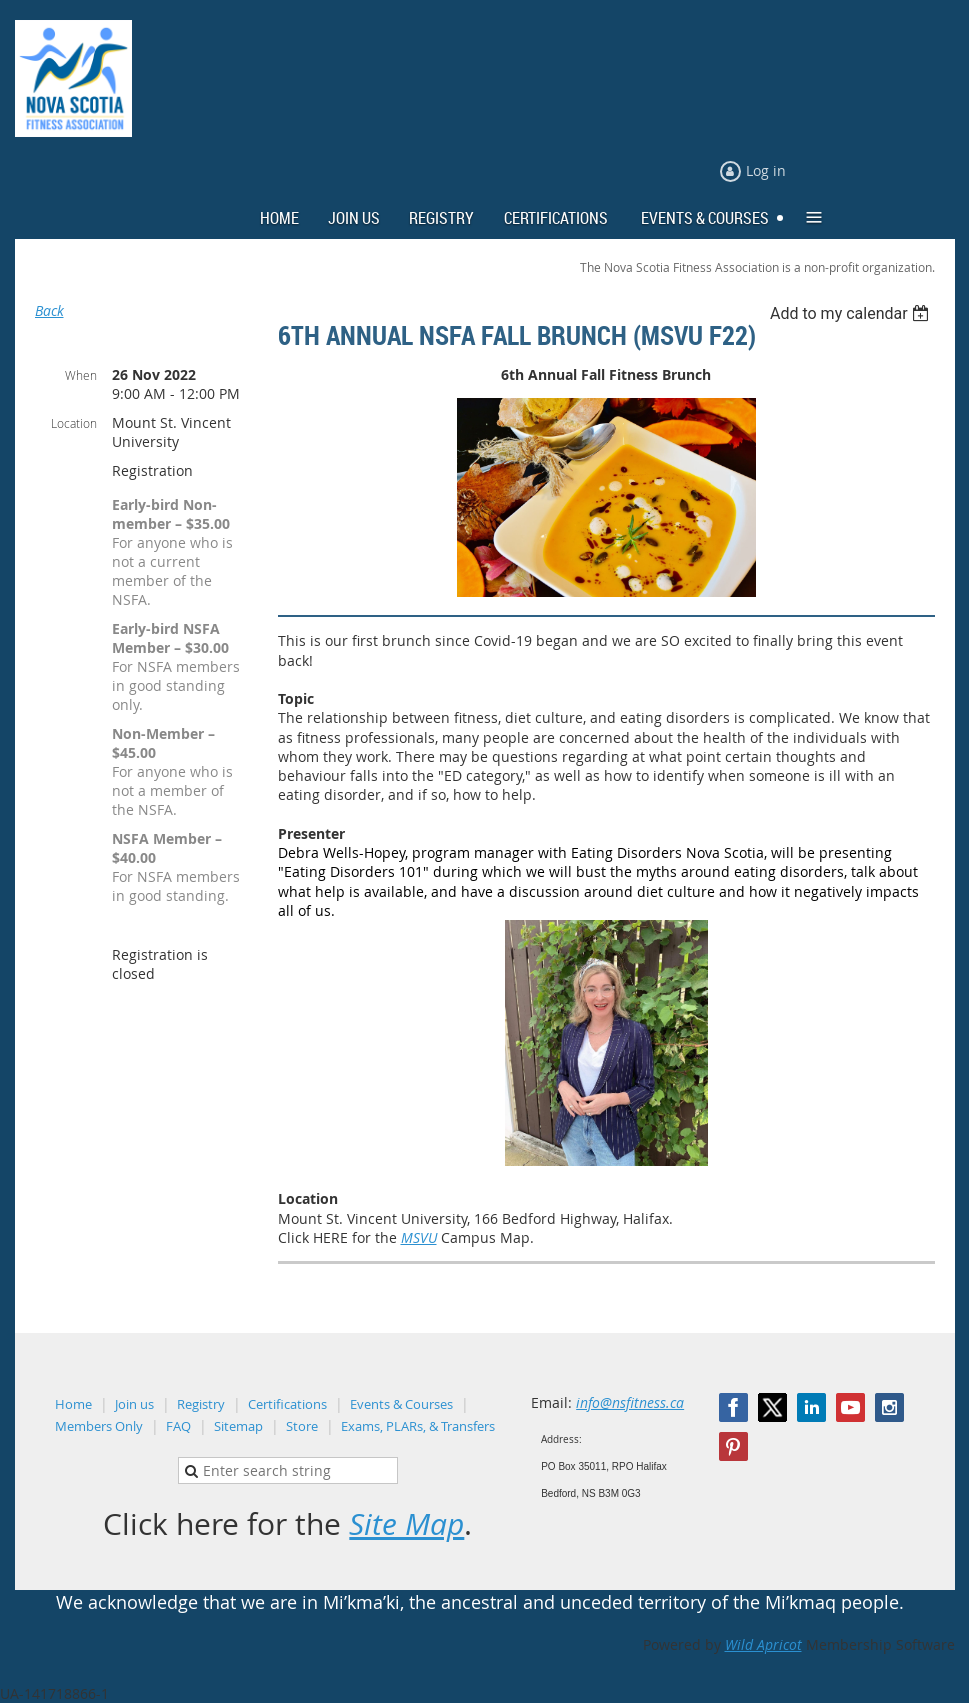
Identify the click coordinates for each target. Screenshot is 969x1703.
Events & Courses (401, 1404)
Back (49, 310)
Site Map (406, 1524)
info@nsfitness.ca (630, 1402)
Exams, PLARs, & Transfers (418, 1426)
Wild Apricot (763, 1644)
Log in (766, 170)
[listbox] (852, 313)
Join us (134, 1404)
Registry (201, 1404)
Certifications (287, 1404)
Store (302, 1426)
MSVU (419, 1237)
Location (74, 423)
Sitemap (238, 1426)
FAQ (178, 1426)
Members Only (99, 1426)
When (81, 375)
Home (73, 1404)
